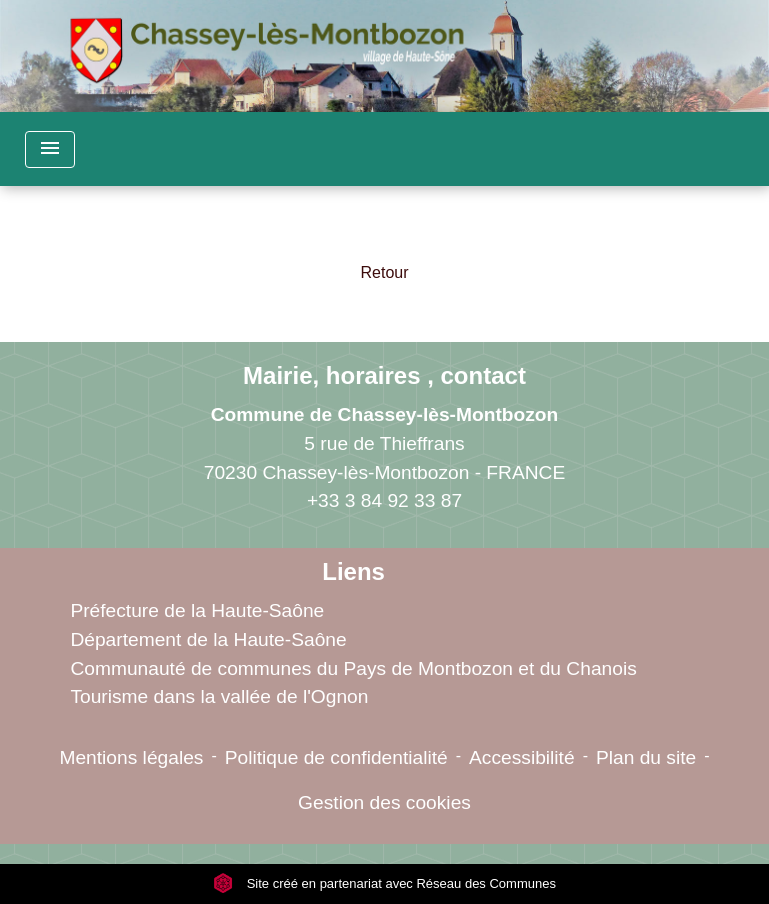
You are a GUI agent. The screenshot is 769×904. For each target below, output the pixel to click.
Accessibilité (522, 757)
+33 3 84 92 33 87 (384, 500)
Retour (384, 272)
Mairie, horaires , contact (384, 375)
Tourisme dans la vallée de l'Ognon (219, 696)
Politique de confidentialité (336, 757)
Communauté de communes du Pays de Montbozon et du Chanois (353, 668)
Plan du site (646, 757)
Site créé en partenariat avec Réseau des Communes (384, 883)
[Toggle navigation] (50, 149)
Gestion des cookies (384, 802)
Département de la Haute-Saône (208, 639)
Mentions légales (131, 757)
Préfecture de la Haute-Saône (197, 610)
